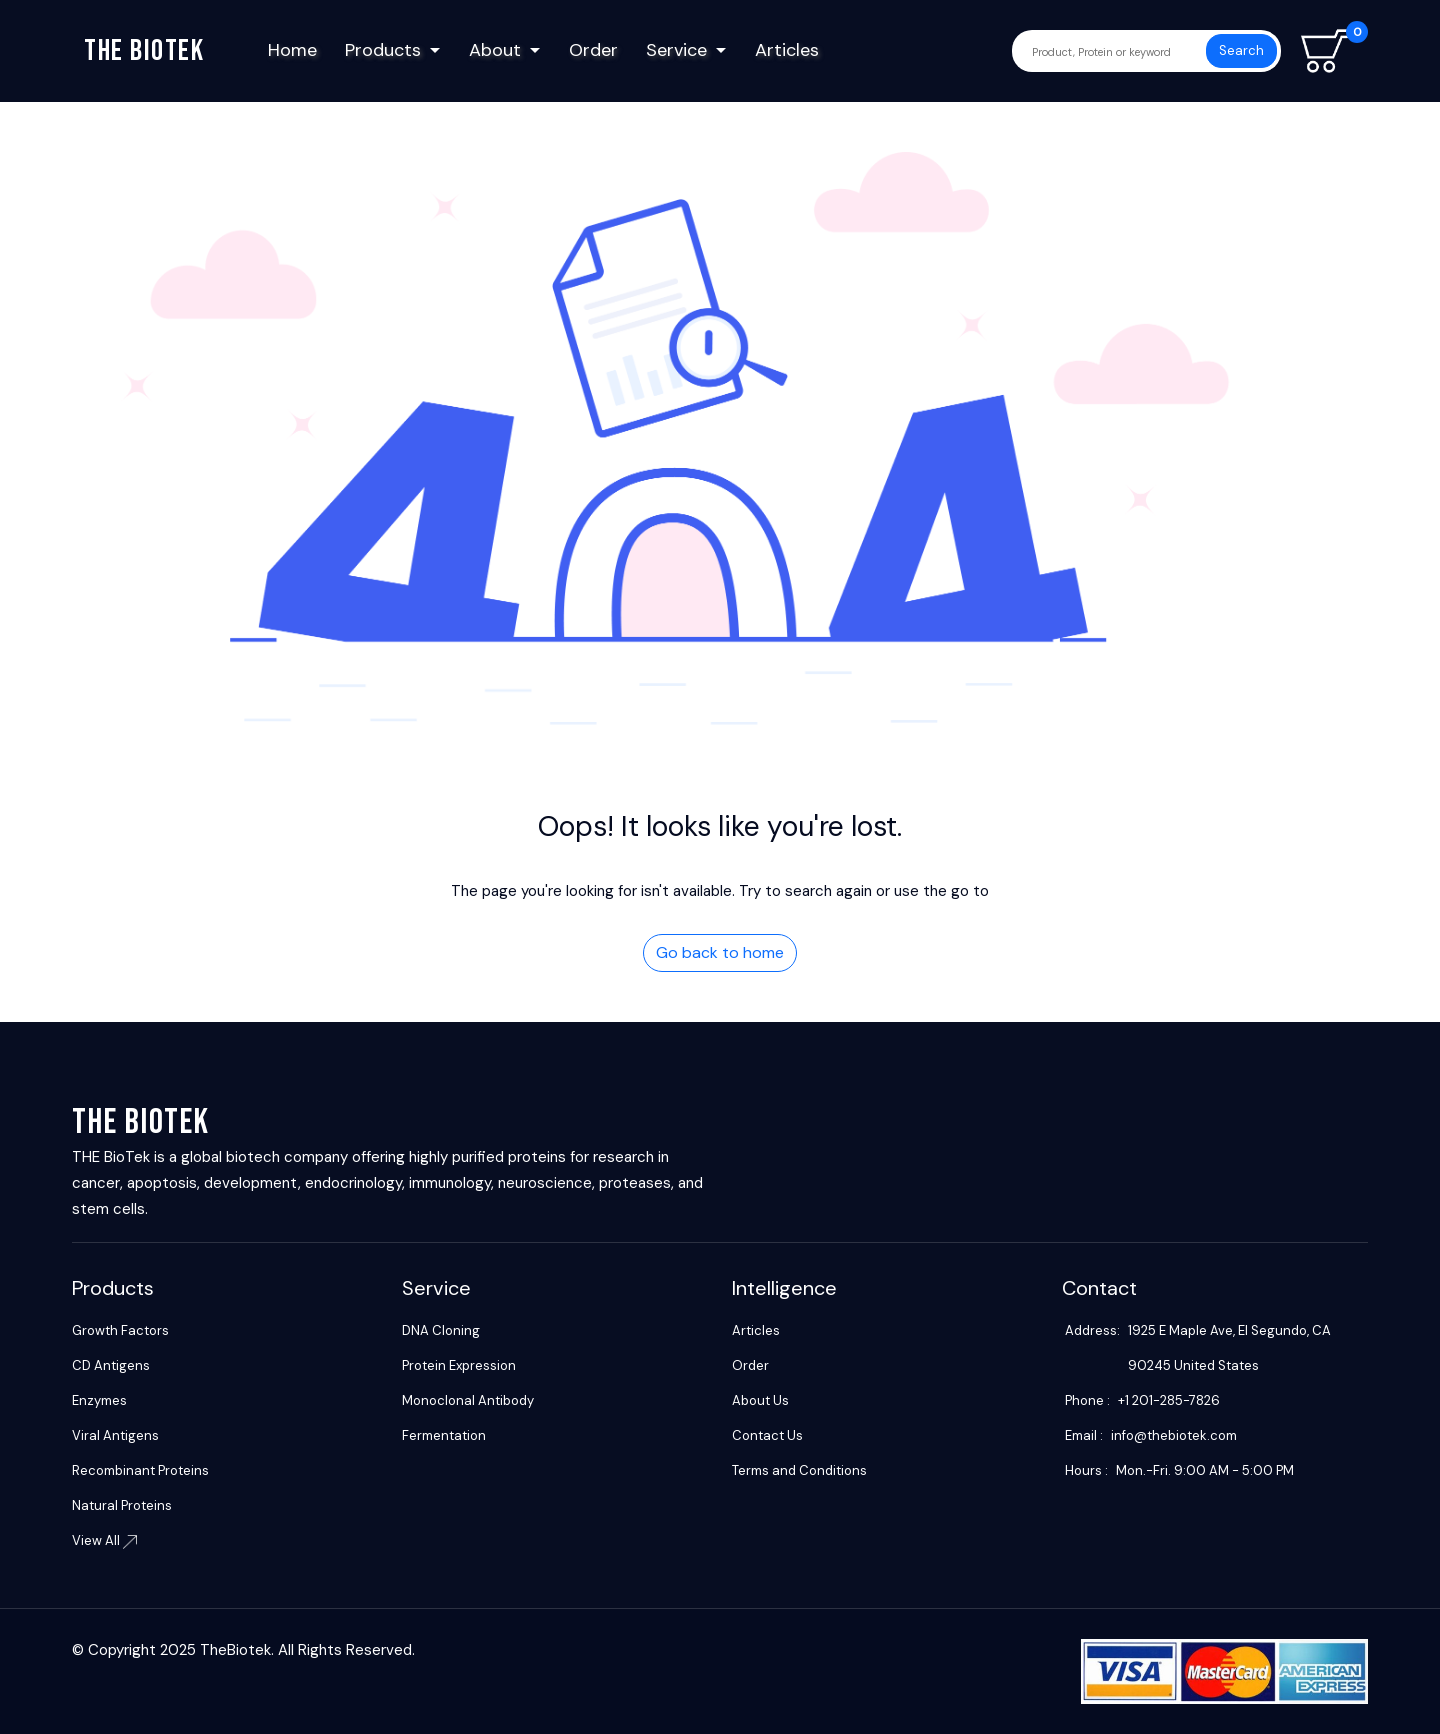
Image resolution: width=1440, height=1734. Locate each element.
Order (593, 50)
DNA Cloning (441, 1330)
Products (383, 50)
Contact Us (767, 1435)
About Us (760, 1400)
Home (292, 50)
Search (1241, 50)
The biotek (144, 51)
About (495, 50)
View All (104, 1540)
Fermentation (444, 1435)
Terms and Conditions (799, 1470)
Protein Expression (459, 1365)
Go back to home (720, 952)
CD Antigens (111, 1365)
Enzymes (99, 1400)
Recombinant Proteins (140, 1470)
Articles (787, 50)
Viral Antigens (115, 1435)
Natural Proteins (122, 1505)
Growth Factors (120, 1330)
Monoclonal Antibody (468, 1400)
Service (676, 50)
